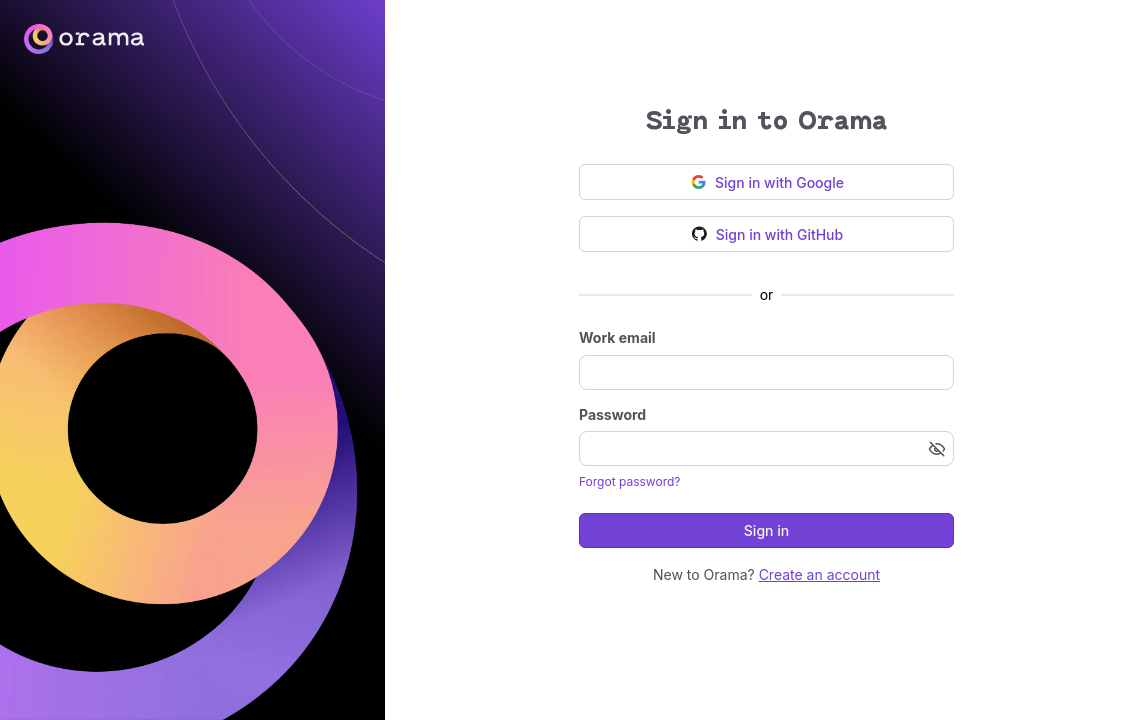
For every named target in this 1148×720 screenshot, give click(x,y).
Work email (617, 337)
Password (612, 414)
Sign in (766, 530)
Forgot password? (629, 481)
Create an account (819, 574)
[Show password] (937, 449)
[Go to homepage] (574, 39)
